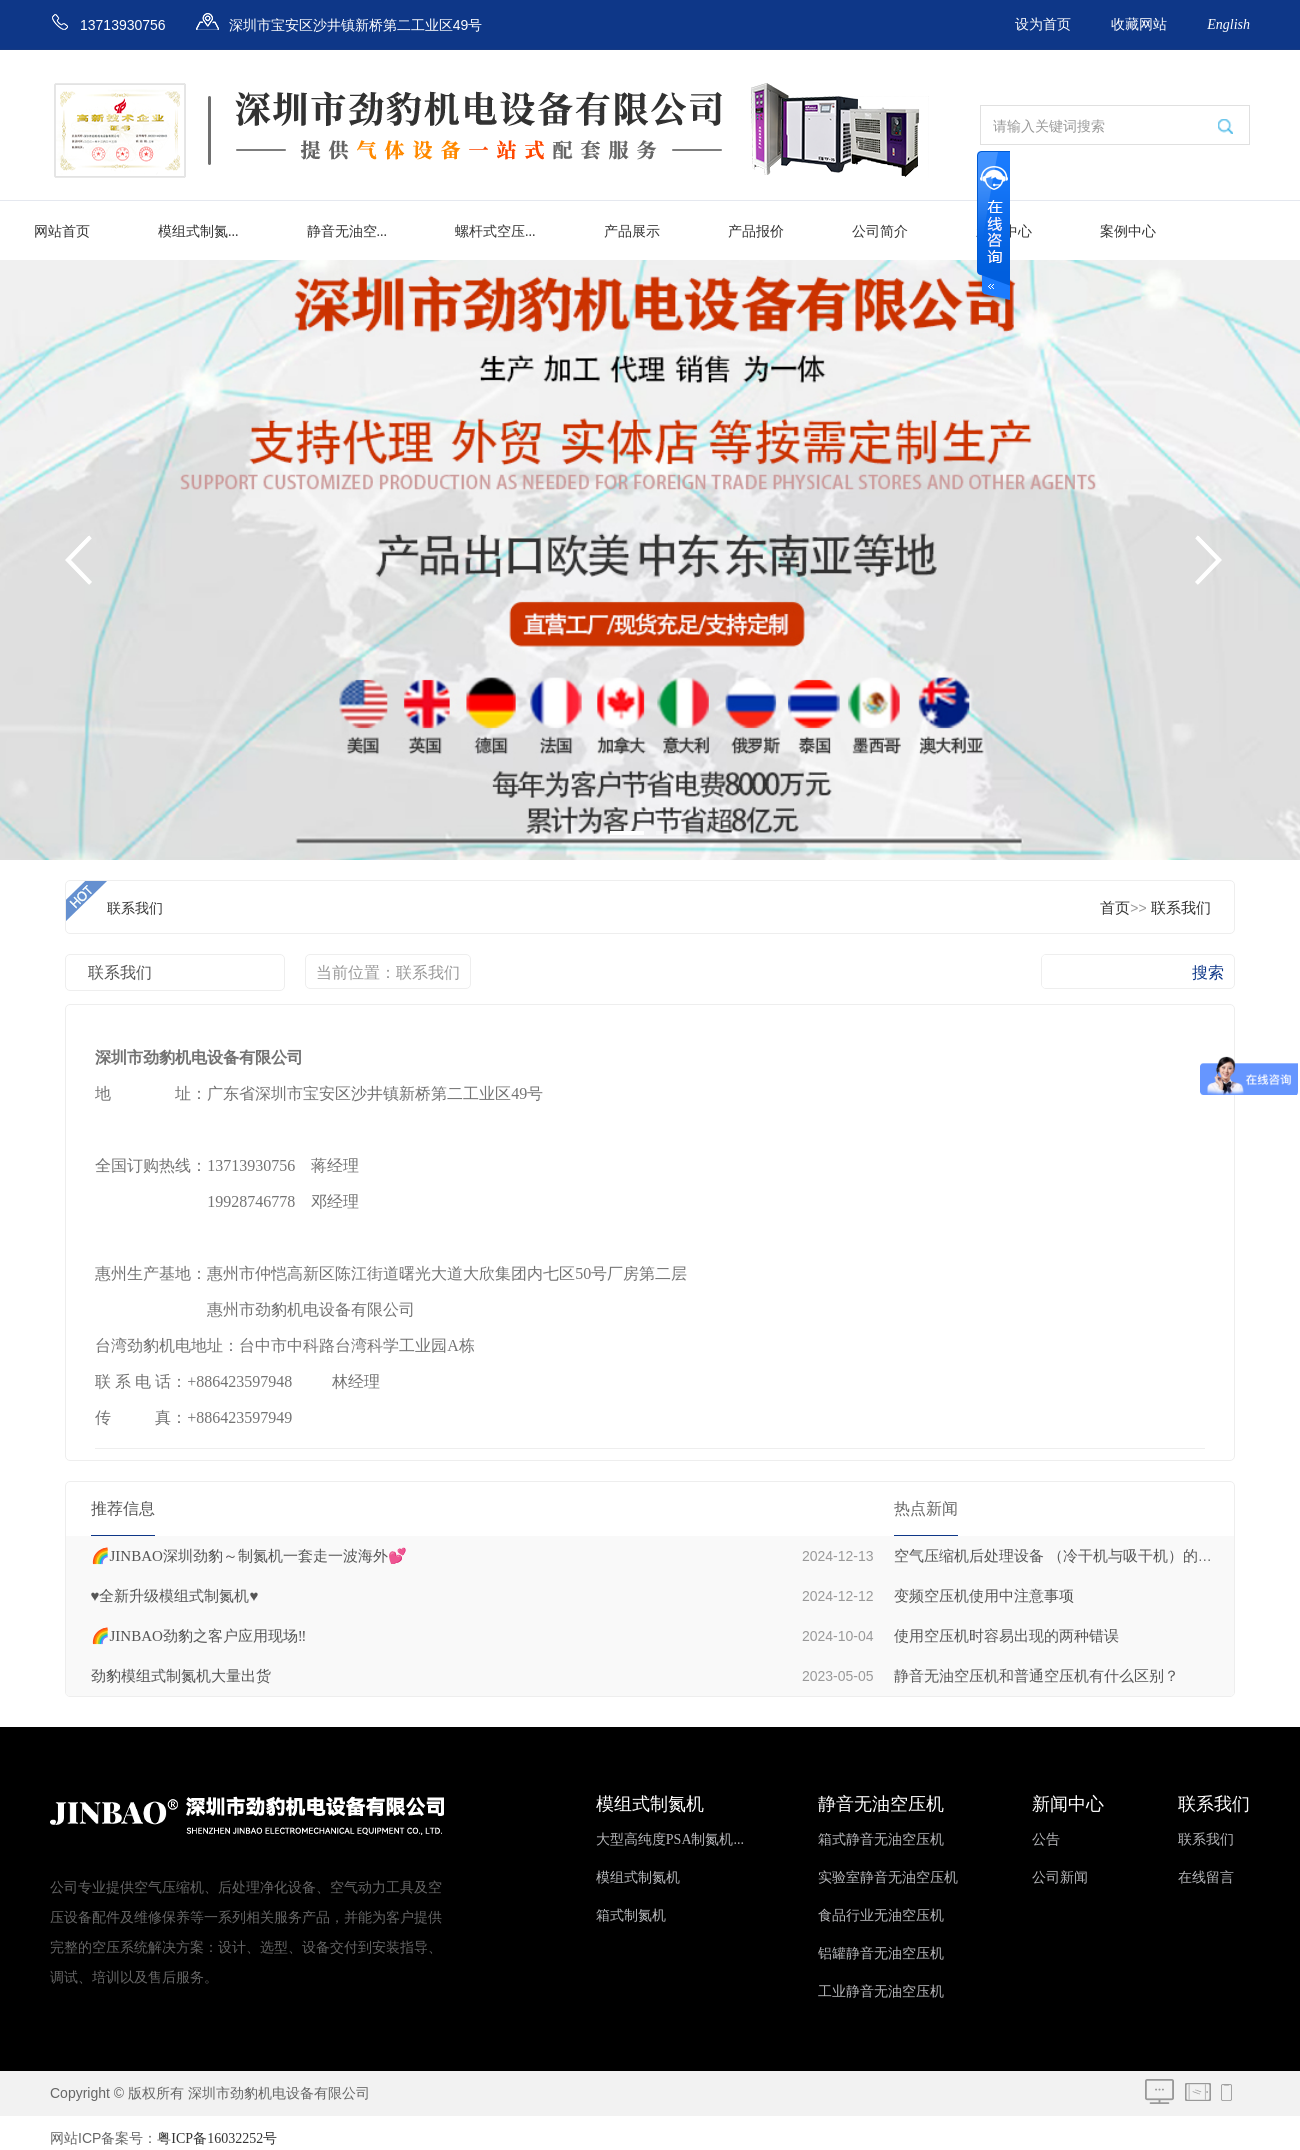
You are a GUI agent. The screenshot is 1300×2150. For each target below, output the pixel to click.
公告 (1046, 1839)
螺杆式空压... (495, 231)
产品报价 (756, 231)
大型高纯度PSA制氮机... (670, 1839)
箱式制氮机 (631, 1915)
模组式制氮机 (638, 1877)
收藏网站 (1139, 24)
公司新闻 (1060, 1877)
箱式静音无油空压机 (881, 1839)
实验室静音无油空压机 (888, 1877)
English (1228, 24)
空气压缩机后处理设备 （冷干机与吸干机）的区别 (1061, 1556)
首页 (1115, 908)
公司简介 (880, 231)
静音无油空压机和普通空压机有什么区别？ (1036, 1676)
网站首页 (62, 231)
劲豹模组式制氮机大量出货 (181, 1676)
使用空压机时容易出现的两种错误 (1006, 1636)
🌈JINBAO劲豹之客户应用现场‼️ (199, 1636)
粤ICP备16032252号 (217, 2138)
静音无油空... (347, 231)
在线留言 (1206, 1877)
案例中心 (1128, 231)
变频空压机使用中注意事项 (984, 1596)
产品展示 (632, 231)
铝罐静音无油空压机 (881, 1953)
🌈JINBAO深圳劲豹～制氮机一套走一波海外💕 (249, 1556)
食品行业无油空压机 (881, 1915)
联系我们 (1181, 908)
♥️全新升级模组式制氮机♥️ (175, 1596)
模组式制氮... (198, 231)
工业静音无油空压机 (881, 1991)
